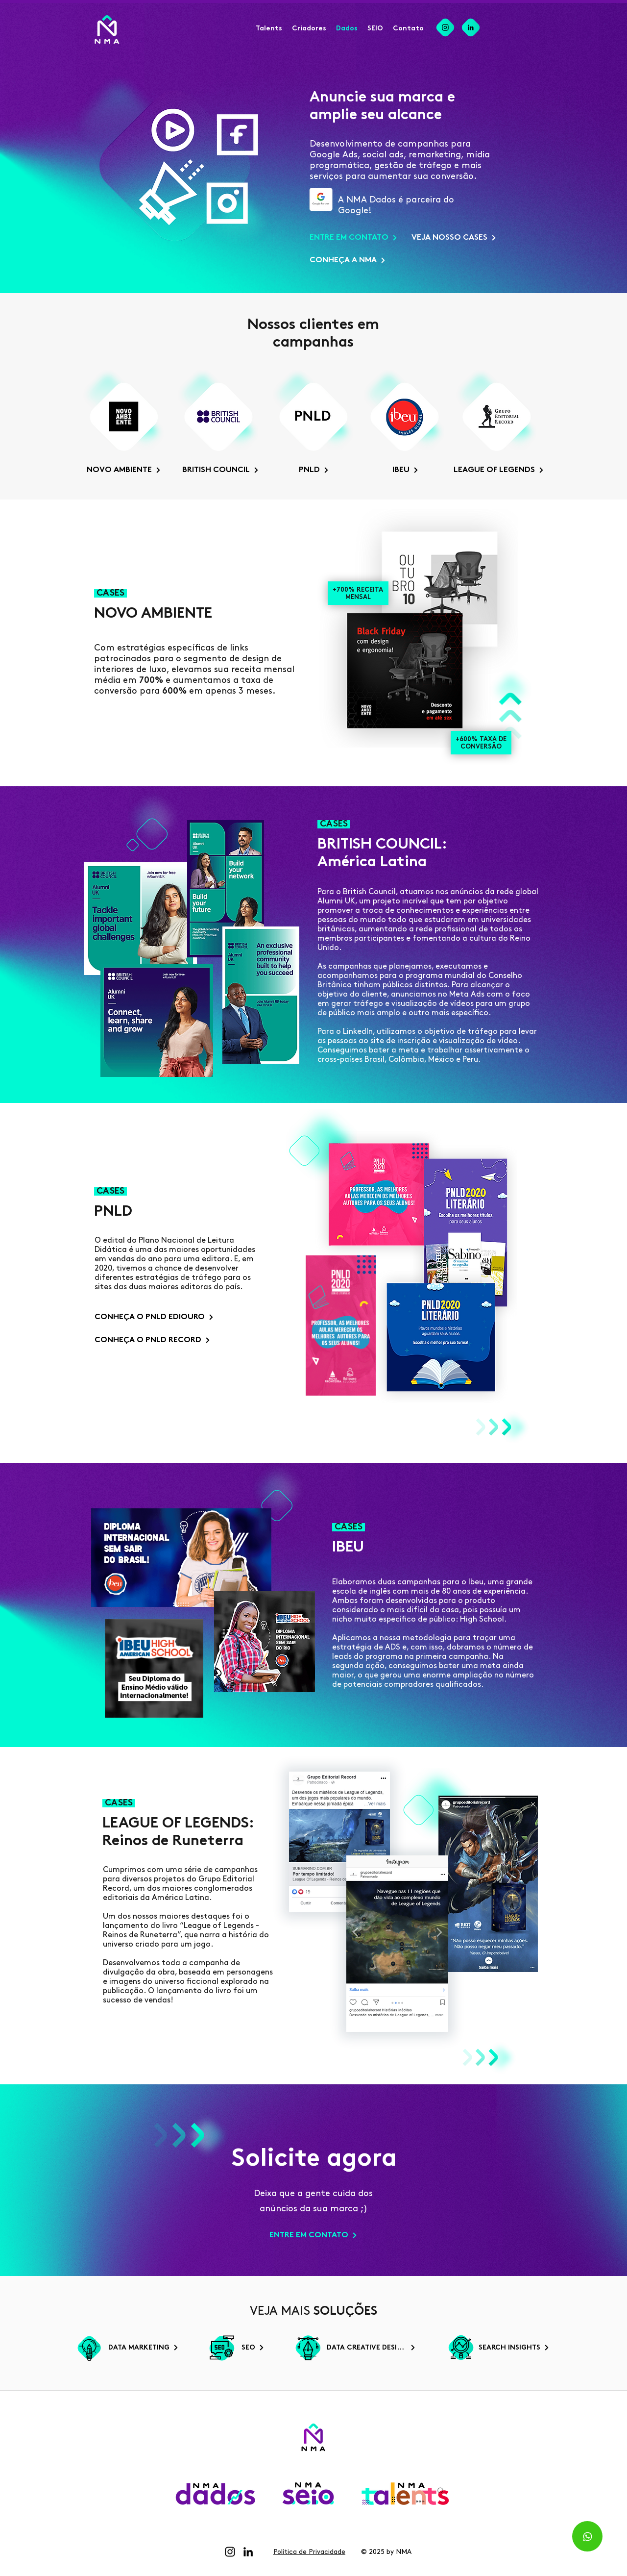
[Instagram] (230, 2551)
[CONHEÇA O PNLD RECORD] (154, 1340)
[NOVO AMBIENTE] (123, 470)
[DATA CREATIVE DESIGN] (369, 2347)
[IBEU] (405, 470)
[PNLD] (314, 470)
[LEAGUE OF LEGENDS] (497, 470)
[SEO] (253, 2347)
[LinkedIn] (248, 2551)
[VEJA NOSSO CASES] (455, 237)
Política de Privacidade (309, 2552)
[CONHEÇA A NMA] (346, 260)
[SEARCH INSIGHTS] (512, 2347)
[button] (309, 29)
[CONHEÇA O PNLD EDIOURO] (154, 1317)
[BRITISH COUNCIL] (219, 470)
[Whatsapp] (587, 2536)
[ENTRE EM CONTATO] (353, 237)
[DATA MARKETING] (141, 2347)
